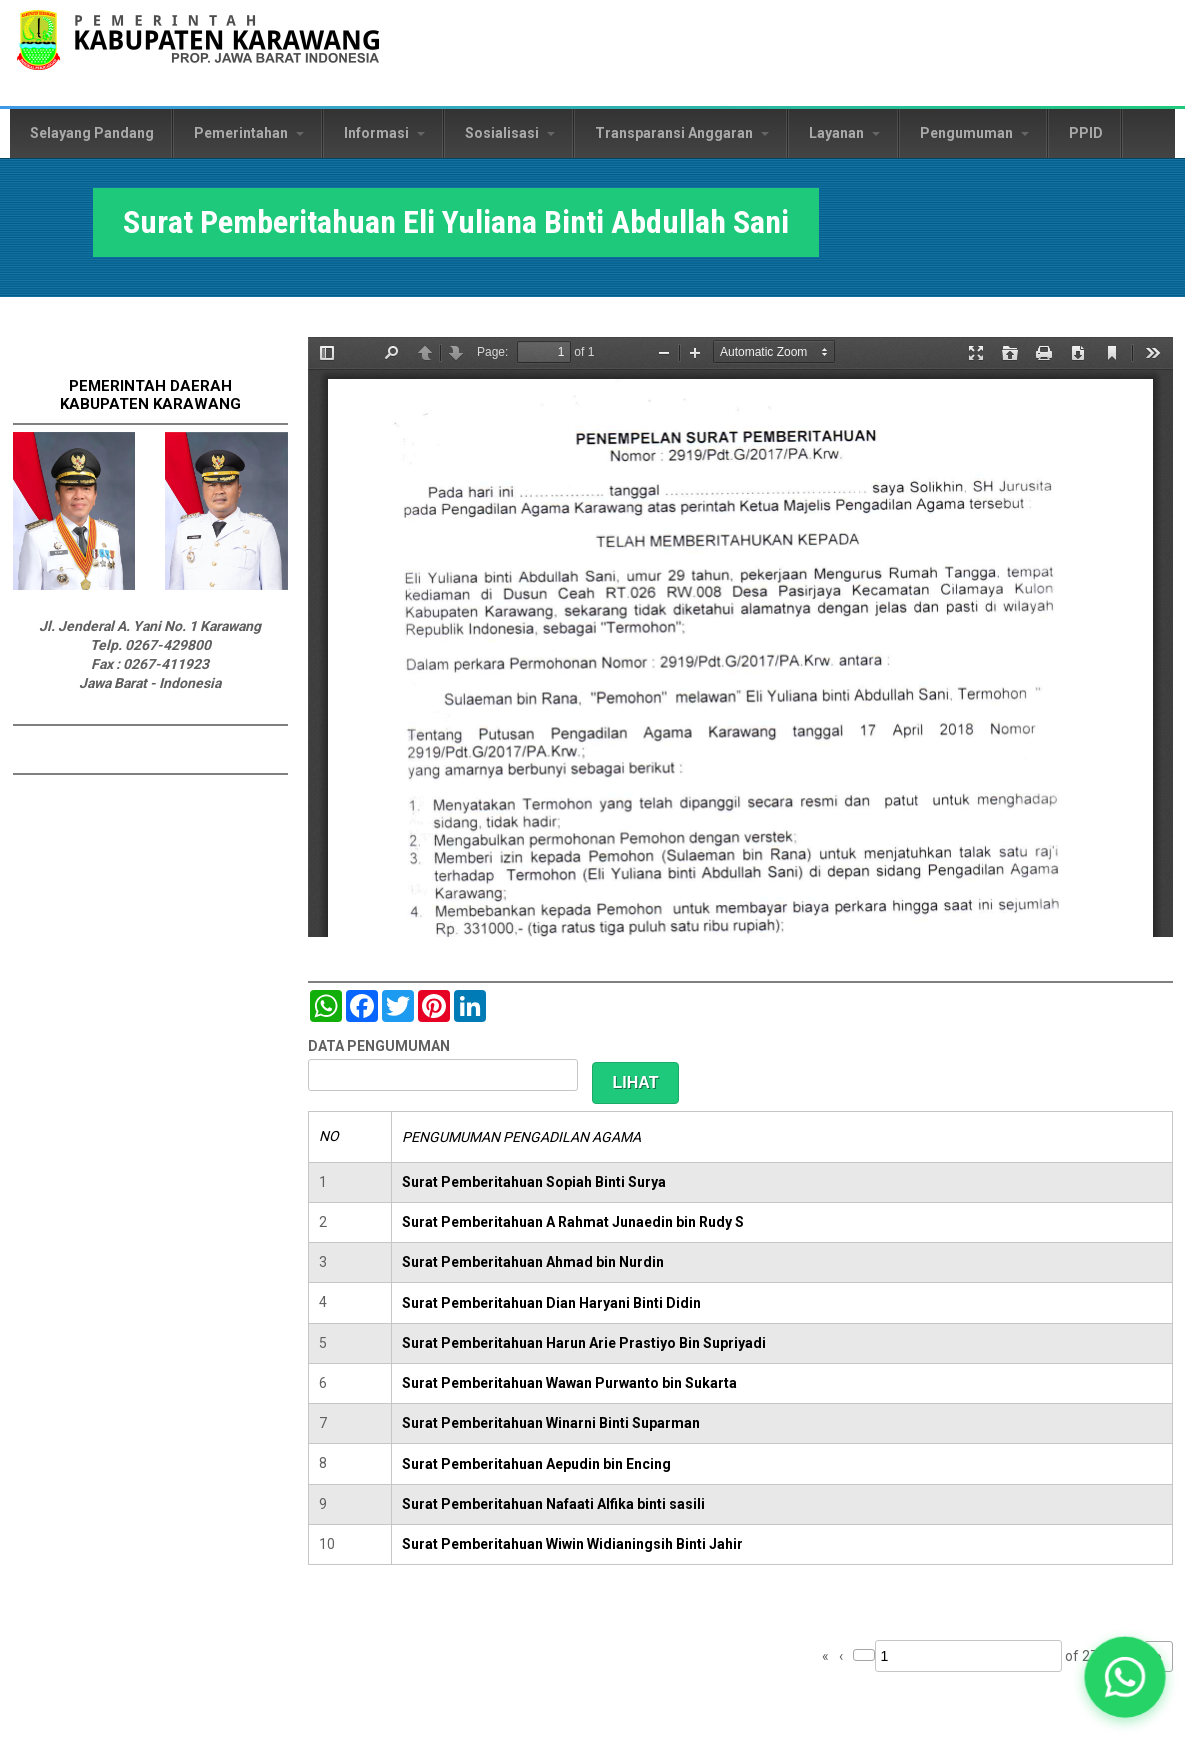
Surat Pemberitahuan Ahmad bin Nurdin (533, 1262)
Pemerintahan (249, 133)
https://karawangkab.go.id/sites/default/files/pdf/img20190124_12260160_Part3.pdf (740, 637)
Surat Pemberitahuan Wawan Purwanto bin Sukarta (569, 1383)
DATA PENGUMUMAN (379, 1046)
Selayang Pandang (92, 133)
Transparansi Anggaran (682, 133)
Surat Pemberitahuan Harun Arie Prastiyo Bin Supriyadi (584, 1343)
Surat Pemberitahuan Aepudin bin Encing (536, 1464)
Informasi (384, 133)
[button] (1124, 1676)
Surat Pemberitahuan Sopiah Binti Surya (534, 1182)
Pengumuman (974, 133)
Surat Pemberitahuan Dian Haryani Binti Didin (551, 1303)
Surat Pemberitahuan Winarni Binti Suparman (551, 1423)
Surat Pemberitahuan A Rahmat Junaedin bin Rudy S (573, 1222)
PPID (1086, 133)
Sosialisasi (510, 133)
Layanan (844, 133)
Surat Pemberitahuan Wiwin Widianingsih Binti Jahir (572, 1544)
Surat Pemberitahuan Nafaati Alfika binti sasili (553, 1504)
